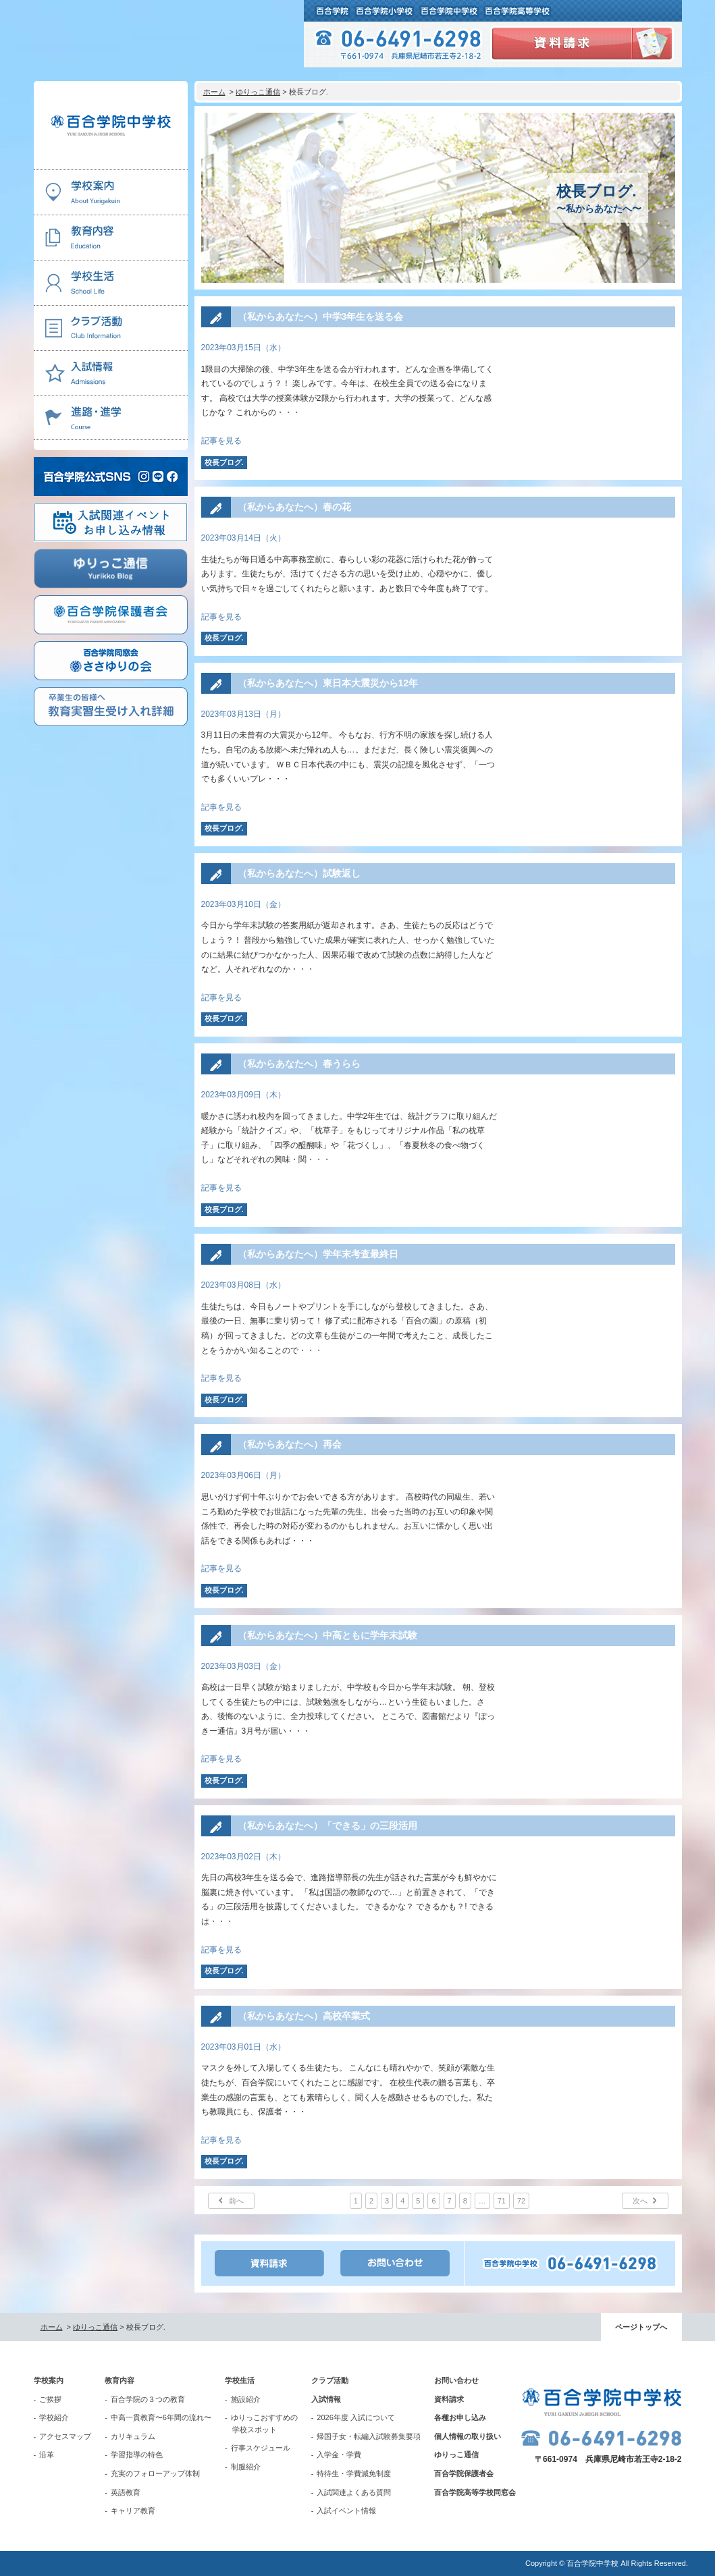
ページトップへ (641, 2327)
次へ (640, 2201)
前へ (236, 2201)
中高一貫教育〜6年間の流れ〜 (161, 2417)
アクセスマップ (65, 2436)
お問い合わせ (456, 2380)
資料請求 (449, 2399)
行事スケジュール (260, 2448)
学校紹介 (54, 2417)
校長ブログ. (224, 462)
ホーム (214, 92)
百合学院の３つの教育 (148, 2399)
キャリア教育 (133, 2510)
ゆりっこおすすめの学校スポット (264, 2423)
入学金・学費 (339, 2454)
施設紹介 (246, 2399)
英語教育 (125, 2492)
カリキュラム (133, 2436)
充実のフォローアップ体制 (155, 2473)
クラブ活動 (329, 2380)
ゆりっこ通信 (258, 92)
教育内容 (119, 2380)
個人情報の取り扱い (467, 2436)
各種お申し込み (460, 2417)
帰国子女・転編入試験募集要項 (369, 2436)
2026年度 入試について (356, 2417)
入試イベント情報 (346, 2510)
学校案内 (48, 2380)
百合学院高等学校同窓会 (475, 2492)
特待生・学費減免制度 (354, 2473)
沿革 (46, 2454)
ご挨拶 (50, 2399)
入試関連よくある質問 (354, 2492)
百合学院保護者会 (464, 2473)
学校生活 (240, 2380)
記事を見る (221, 440)
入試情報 (326, 2399)
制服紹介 (246, 2467)
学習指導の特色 (137, 2454)
